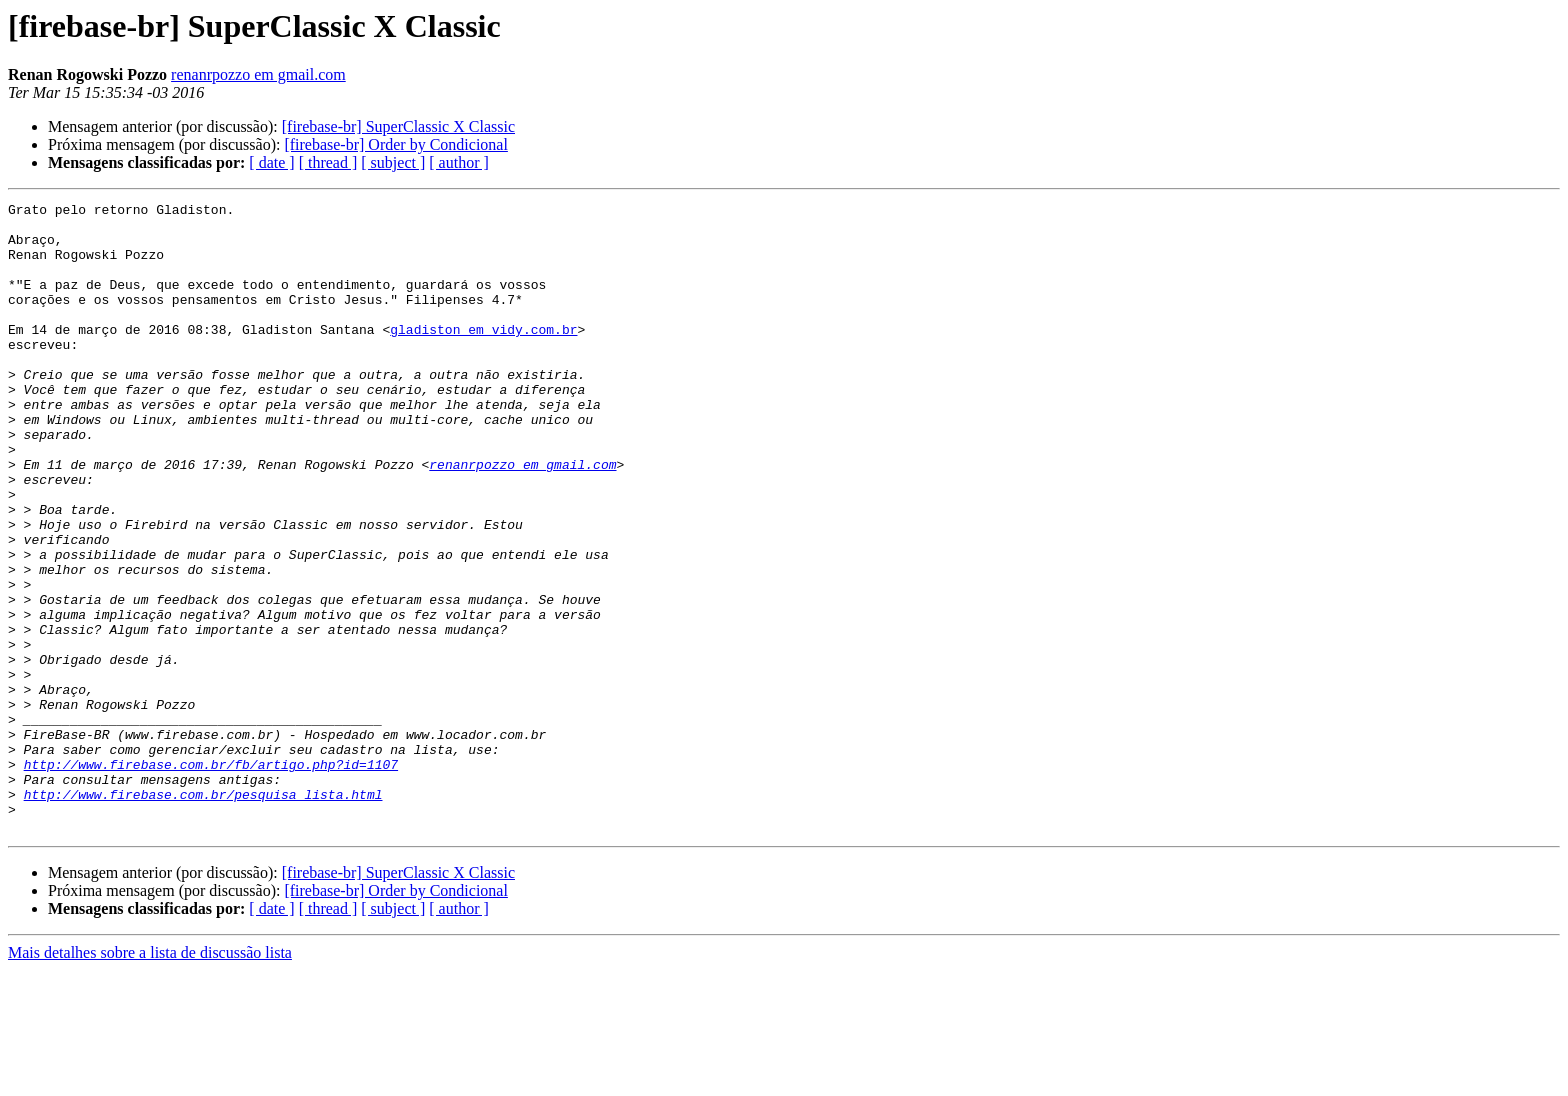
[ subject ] (393, 162)
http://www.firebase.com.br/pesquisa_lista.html (203, 914)
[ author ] (459, 162)
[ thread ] (328, 162)
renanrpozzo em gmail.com (258, 74)
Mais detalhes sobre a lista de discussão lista (150, 1078)
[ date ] (271, 162)
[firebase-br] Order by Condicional (395, 144)
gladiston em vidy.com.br (483, 356)
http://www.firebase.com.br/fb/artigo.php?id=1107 (211, 878)
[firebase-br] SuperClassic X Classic (398, 126)
